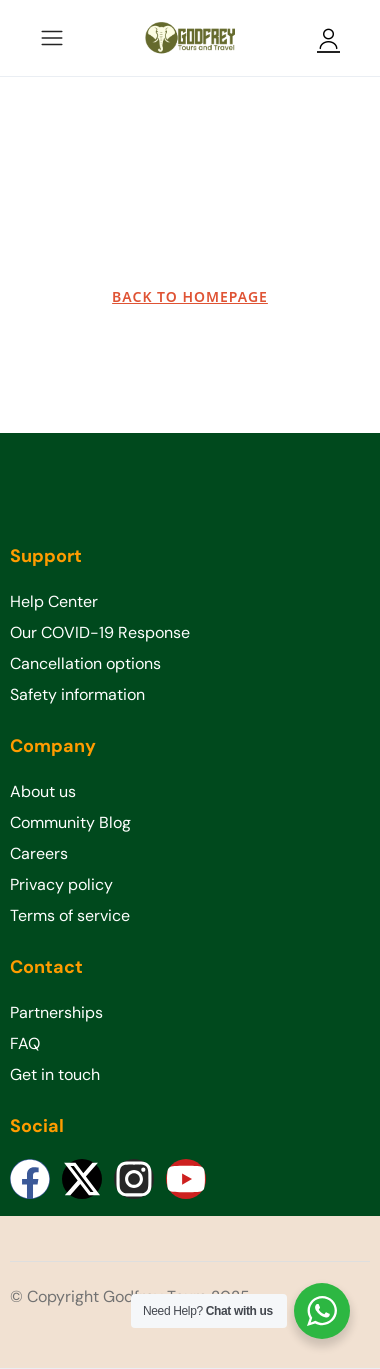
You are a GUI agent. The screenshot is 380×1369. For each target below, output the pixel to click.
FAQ (25, 1043)
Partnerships (56, 1012)
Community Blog (70, 822)
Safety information (77, 694)
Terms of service (70, 915)
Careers (39, 853)
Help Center (54, 601)
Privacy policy (61, 884)
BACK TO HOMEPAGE (190, 296)
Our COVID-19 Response (100, 632)
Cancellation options (85, 663)
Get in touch (55, 1074)
